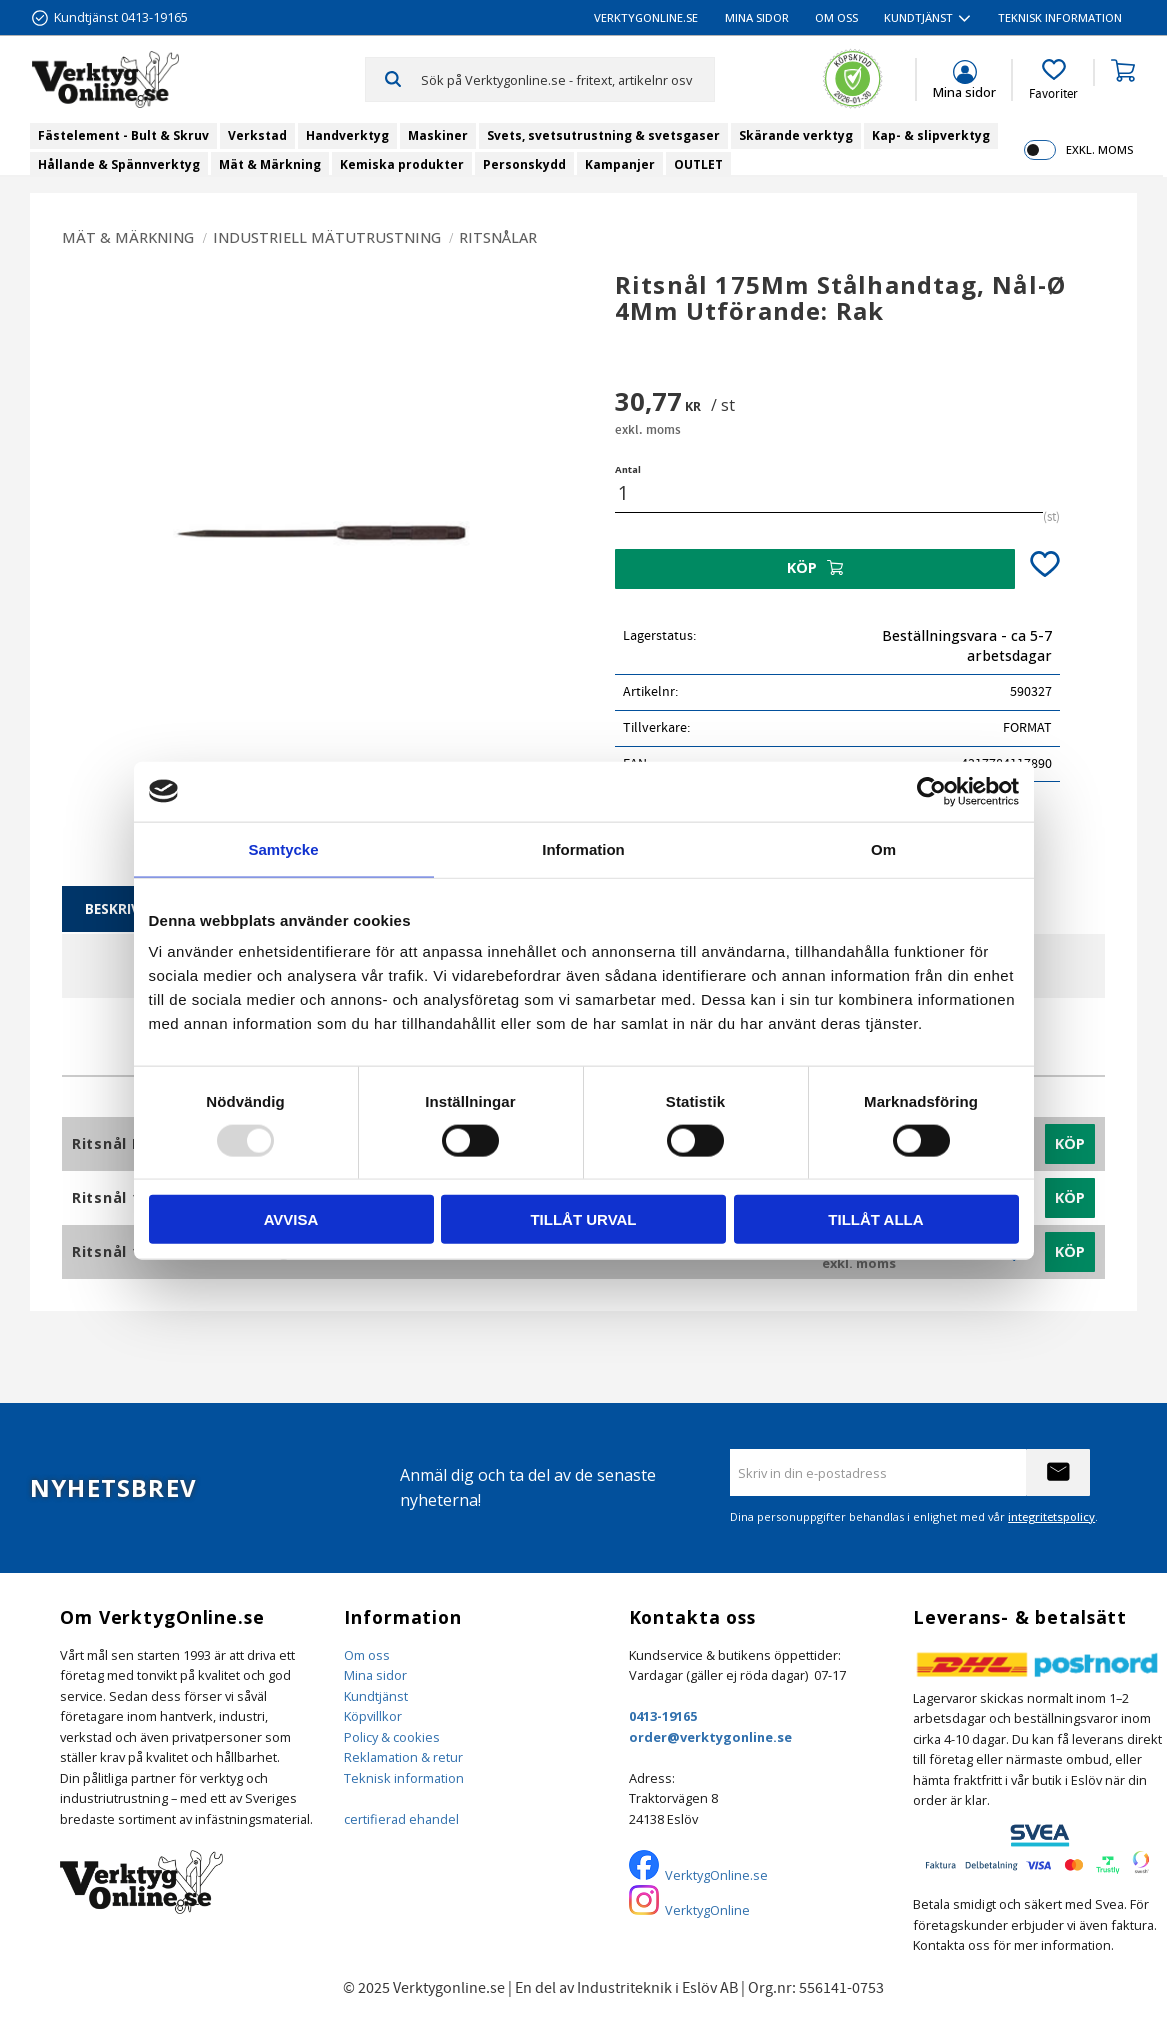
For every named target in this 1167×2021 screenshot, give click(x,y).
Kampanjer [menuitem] (620, 164)
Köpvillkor (373, 1716)
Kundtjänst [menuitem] (918, 17)
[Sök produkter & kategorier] (567, 79)
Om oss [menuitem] (836, 17)
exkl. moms (1099, 149)
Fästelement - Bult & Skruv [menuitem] (123, 135)
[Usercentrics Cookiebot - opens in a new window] (931, 791)
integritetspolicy (1051, 1516)
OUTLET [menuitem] (698, 164)
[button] (1053, 80)
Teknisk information (404, 1778)
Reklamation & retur (403, 1757)
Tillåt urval (583, 1219)
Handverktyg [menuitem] (347, 135)
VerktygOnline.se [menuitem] (646, 17)
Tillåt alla (875, 1219)
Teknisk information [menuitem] (1060, 17)
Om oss (367, 1655)
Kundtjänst (376, 1696)
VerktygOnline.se (716, 1875)
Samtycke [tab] (283, 848)
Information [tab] (583, 848)
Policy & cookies (392, 1737)
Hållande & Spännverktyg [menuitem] (119, 164)
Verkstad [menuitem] (257, 135)
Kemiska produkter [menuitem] (402, 164)
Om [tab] (883, 848)
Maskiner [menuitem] (438, 135)
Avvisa (291, 1219)
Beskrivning (130, 908)
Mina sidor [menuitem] (757, 17)
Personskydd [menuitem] (524, 164)
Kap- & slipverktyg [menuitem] (931, 135)
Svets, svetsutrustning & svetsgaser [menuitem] (603, 135)
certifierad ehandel (401, 1819)
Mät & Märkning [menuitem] (270, 164)
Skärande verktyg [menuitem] (796, 135)
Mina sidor (375, 1675)
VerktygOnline (707, 1910)
